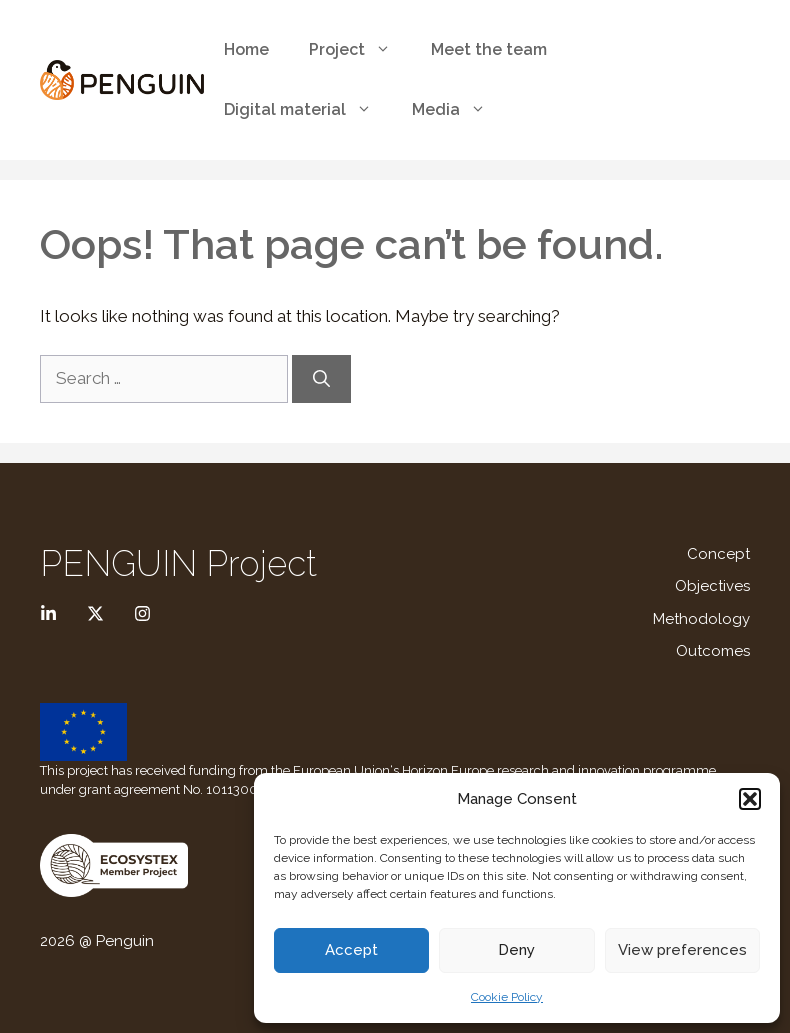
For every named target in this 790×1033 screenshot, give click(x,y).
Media (459, 110)
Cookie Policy (507, 997)
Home (246, 49)
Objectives (712, 586)
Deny (516, 950)
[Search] (321, 379)
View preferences (682, 950)
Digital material (308, 110)
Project (360, 50)
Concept (718, 554)
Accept (351, 950)
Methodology (701, 619)
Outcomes (713, 651)
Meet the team (489, 49)
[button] (750, 799)
